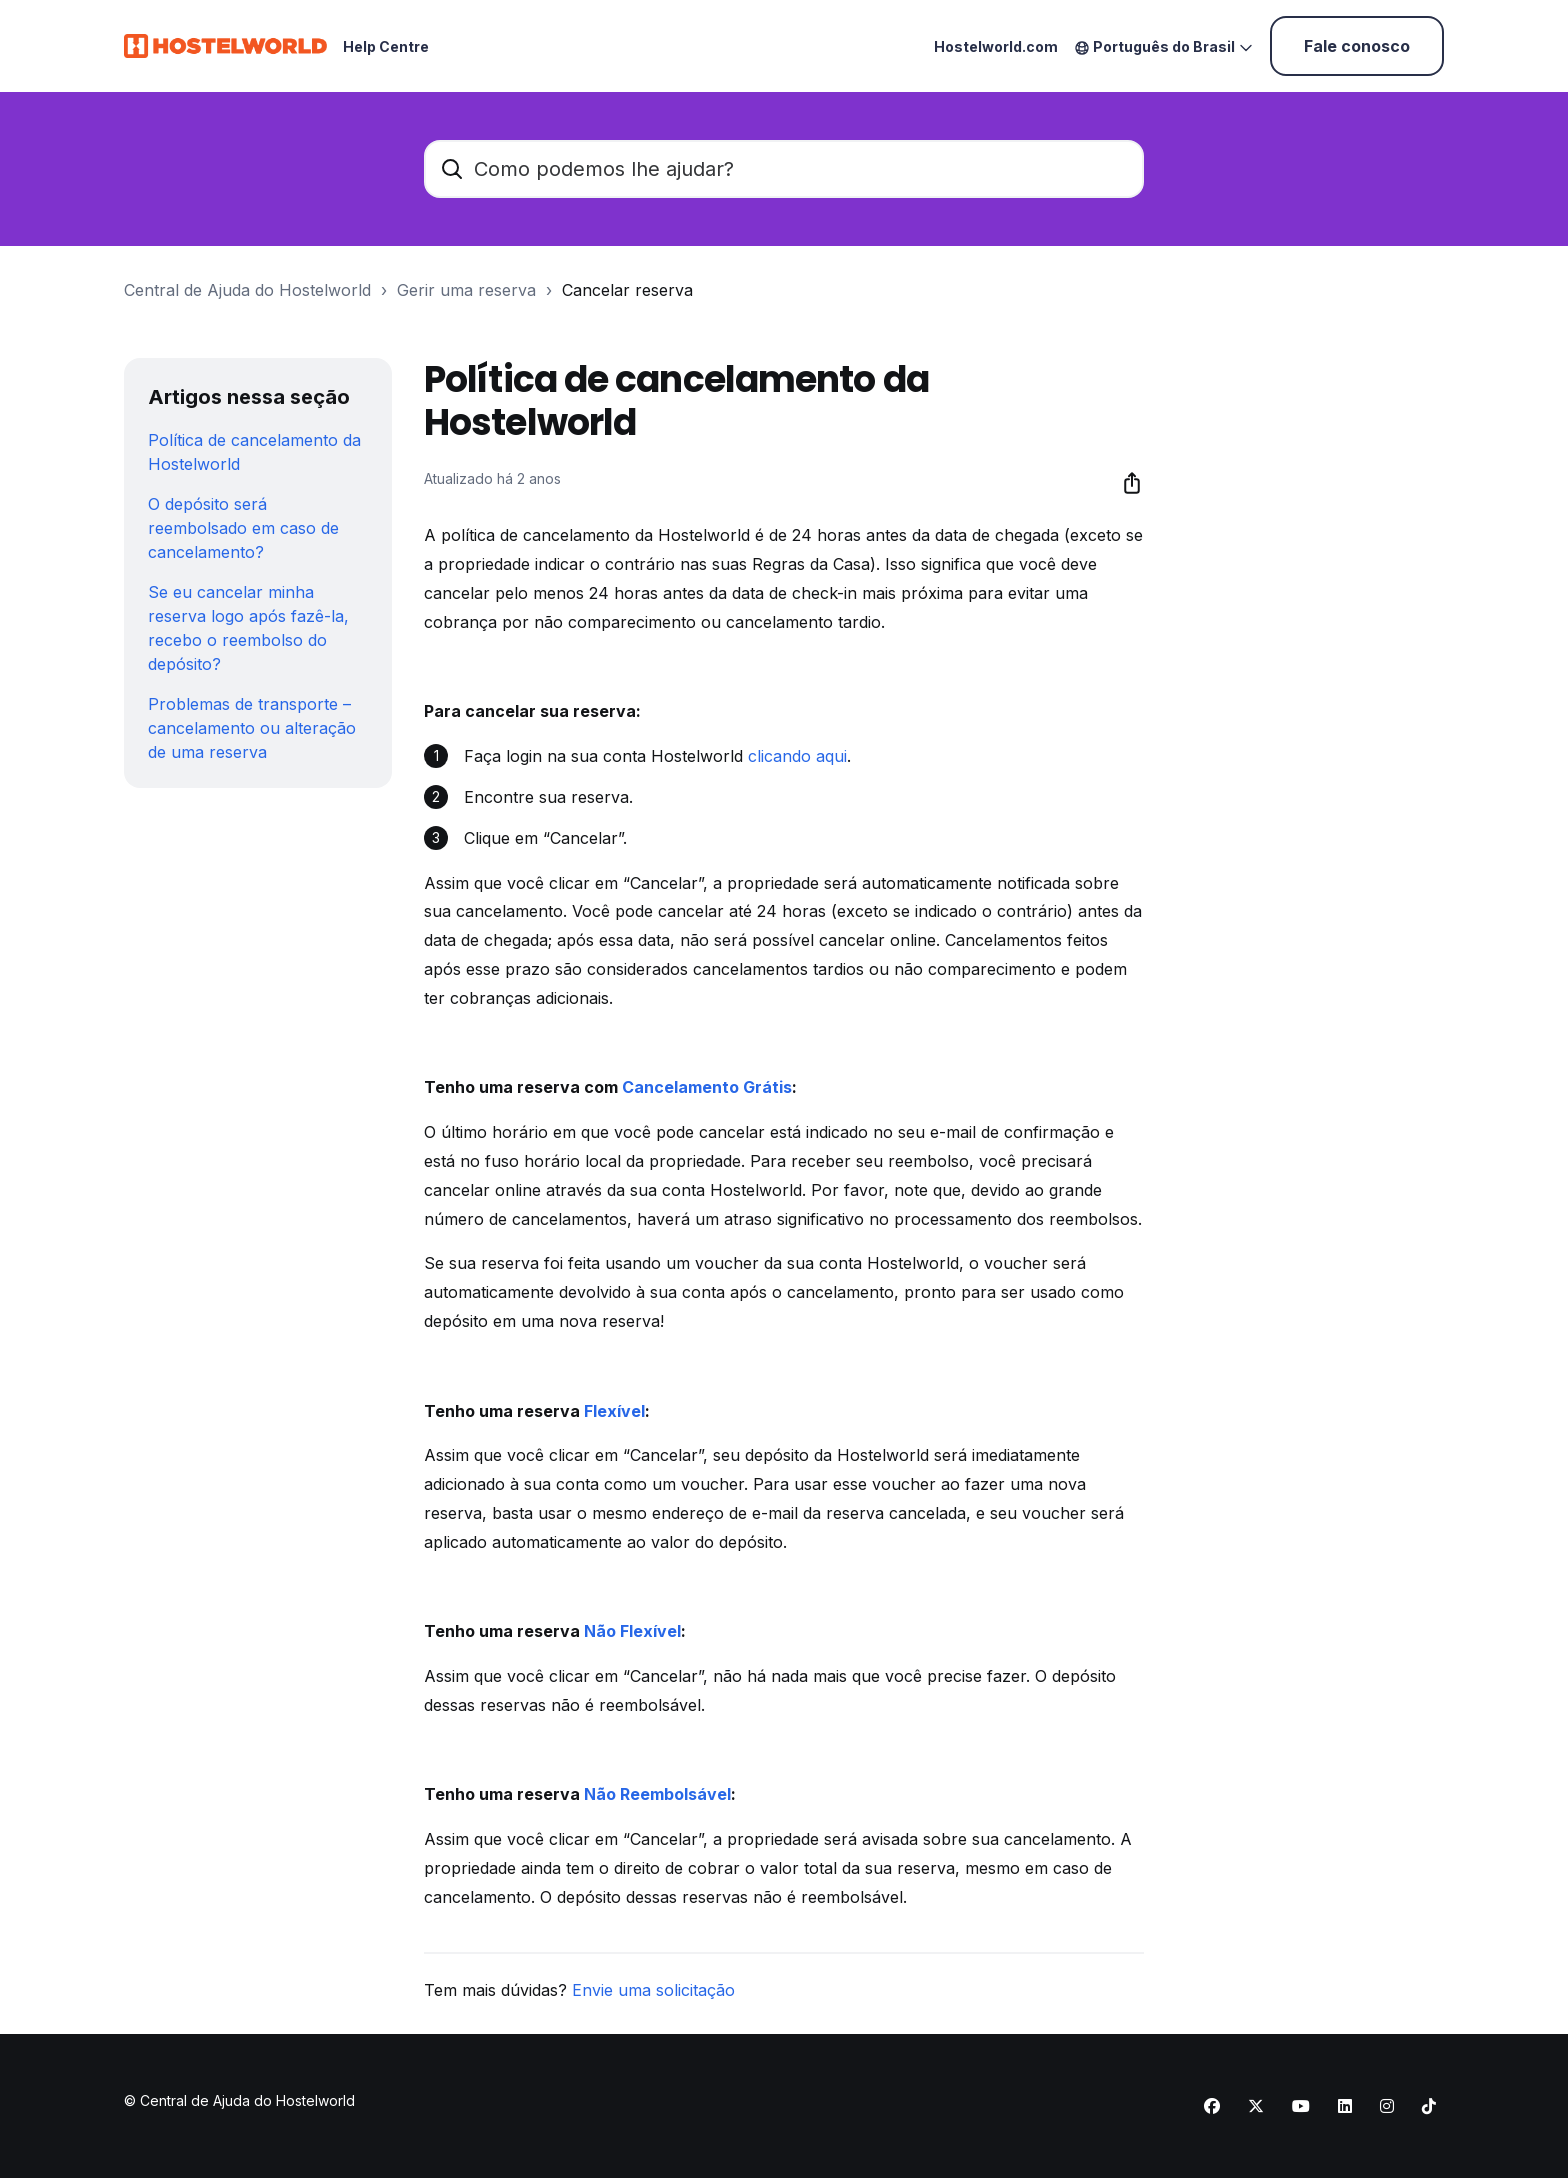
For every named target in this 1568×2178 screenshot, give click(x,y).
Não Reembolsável (657, 1794)
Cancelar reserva (627, 290)
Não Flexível (632, 1631)
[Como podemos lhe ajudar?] (784, 169)
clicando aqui (797, 756)
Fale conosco (1357, 46)
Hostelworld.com (996, 46)
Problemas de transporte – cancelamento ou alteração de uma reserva (252, 728)
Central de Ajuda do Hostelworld (247, 290)
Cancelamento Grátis (707, 1087)
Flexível (614, 1411)
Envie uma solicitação (653, 1990)
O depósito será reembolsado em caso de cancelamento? (243, 528)
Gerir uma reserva (466, 290)
